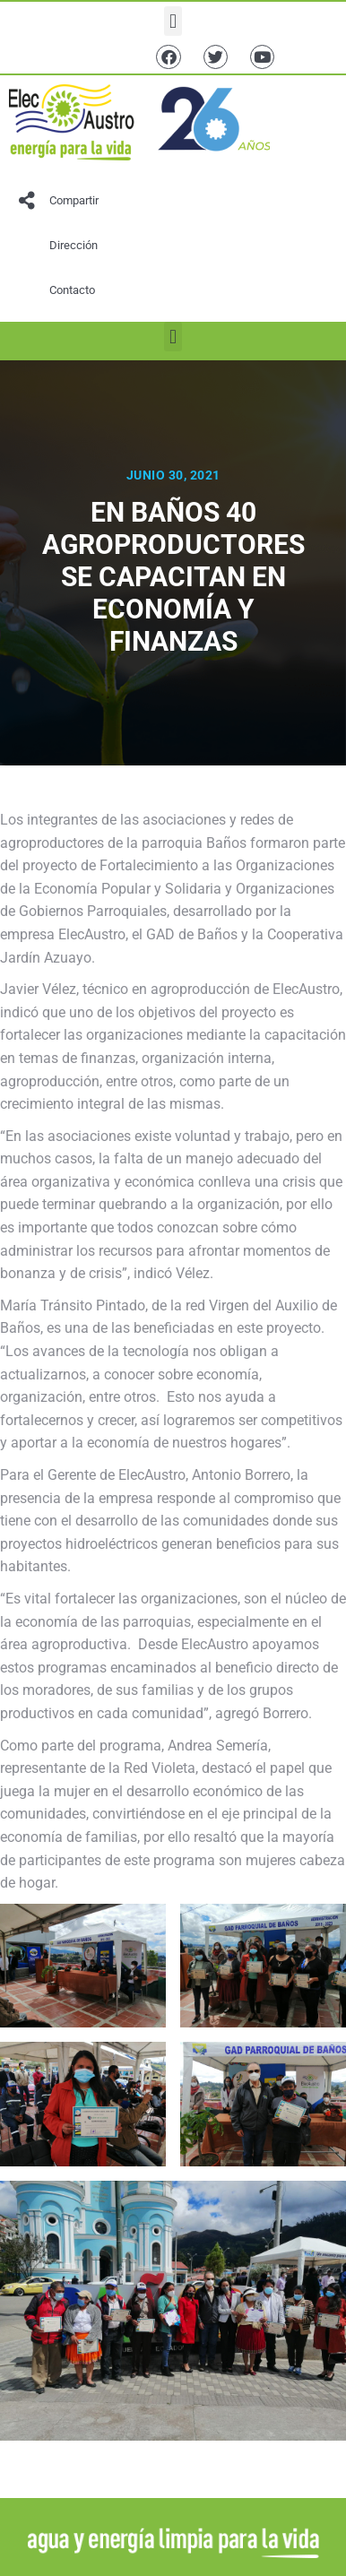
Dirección (73, 245)
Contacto (72, 290)
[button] (172, 21)
